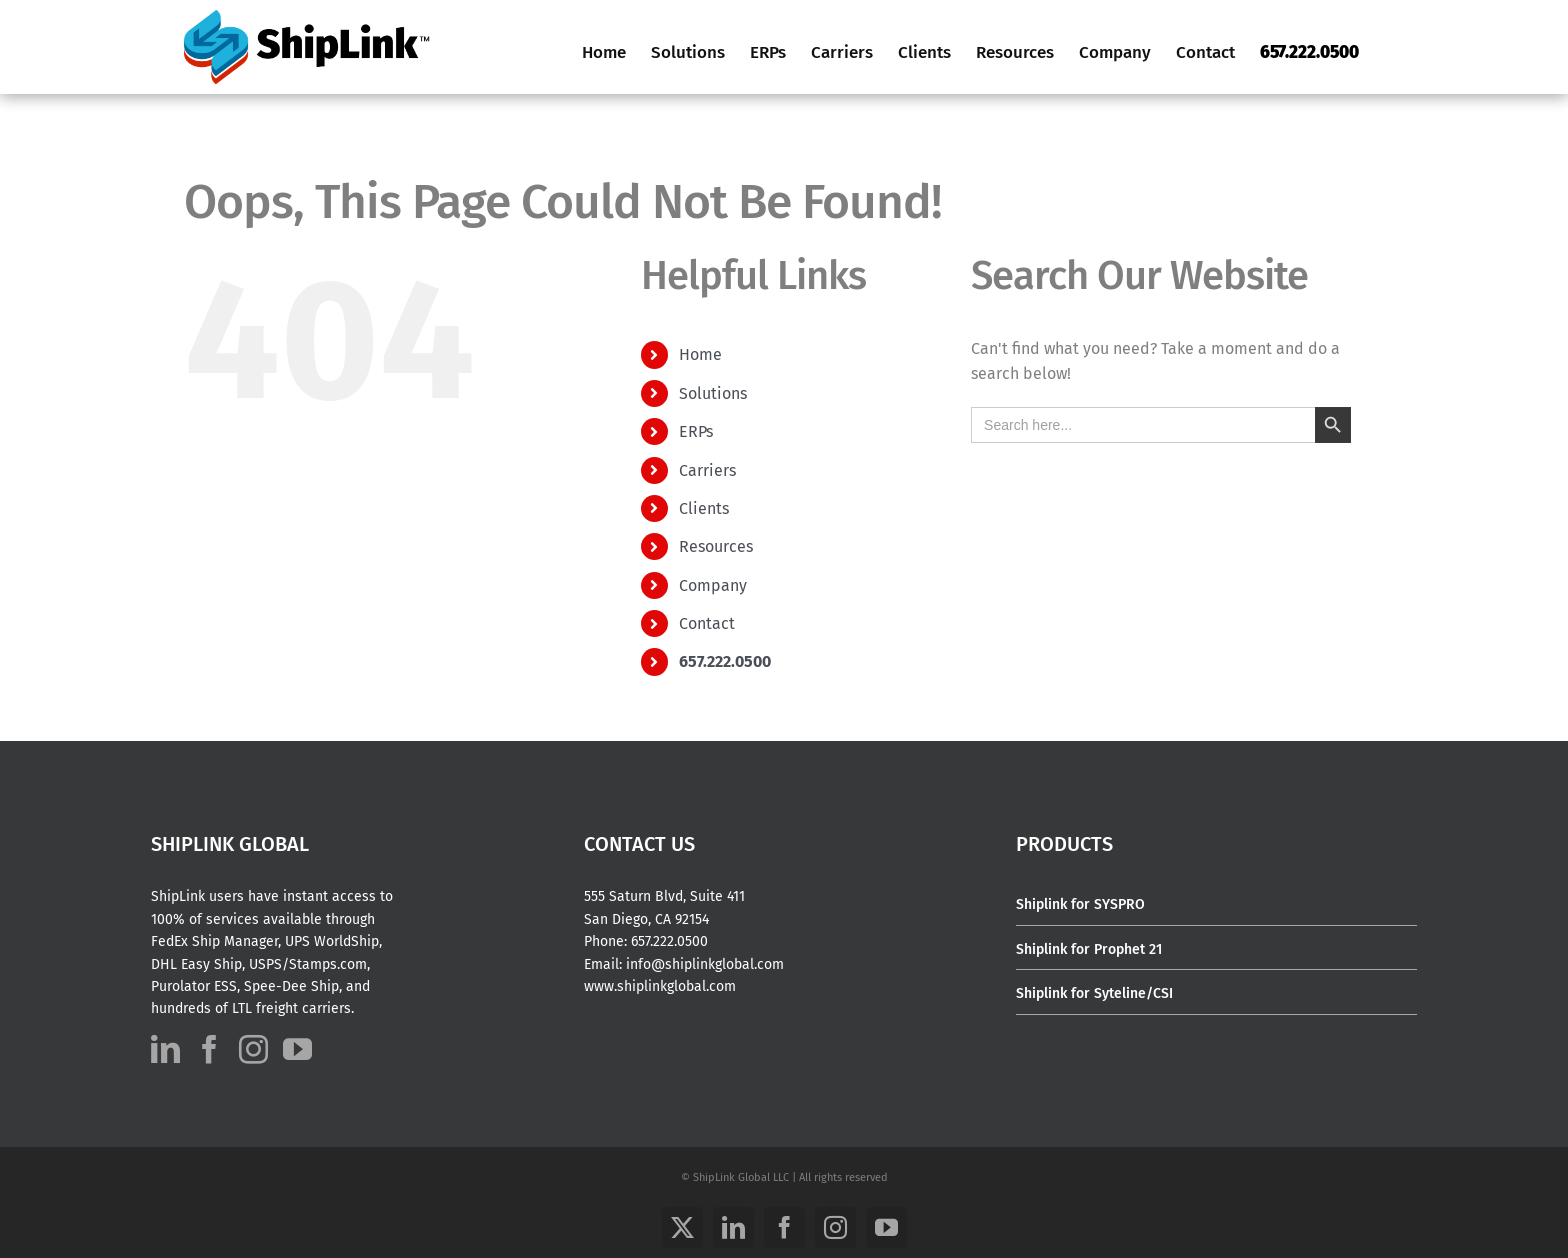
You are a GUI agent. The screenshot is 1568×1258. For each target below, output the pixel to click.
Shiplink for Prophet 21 (1089, 949)
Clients (704, 508)
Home (700, 354)
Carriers (707, 470)
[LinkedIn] (165, 1049)
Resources (716, 546)
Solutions (713, 393)
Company (713, 585)
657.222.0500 (669, 941)
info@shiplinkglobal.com (705, 964)
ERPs (696, 431)
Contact (707, 623)
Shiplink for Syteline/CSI (1094, 993)
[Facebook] (209, 1049)
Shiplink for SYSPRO (1080, 904)
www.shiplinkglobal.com (660, 986)
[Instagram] (253, 1049)
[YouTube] (297, 1049)
